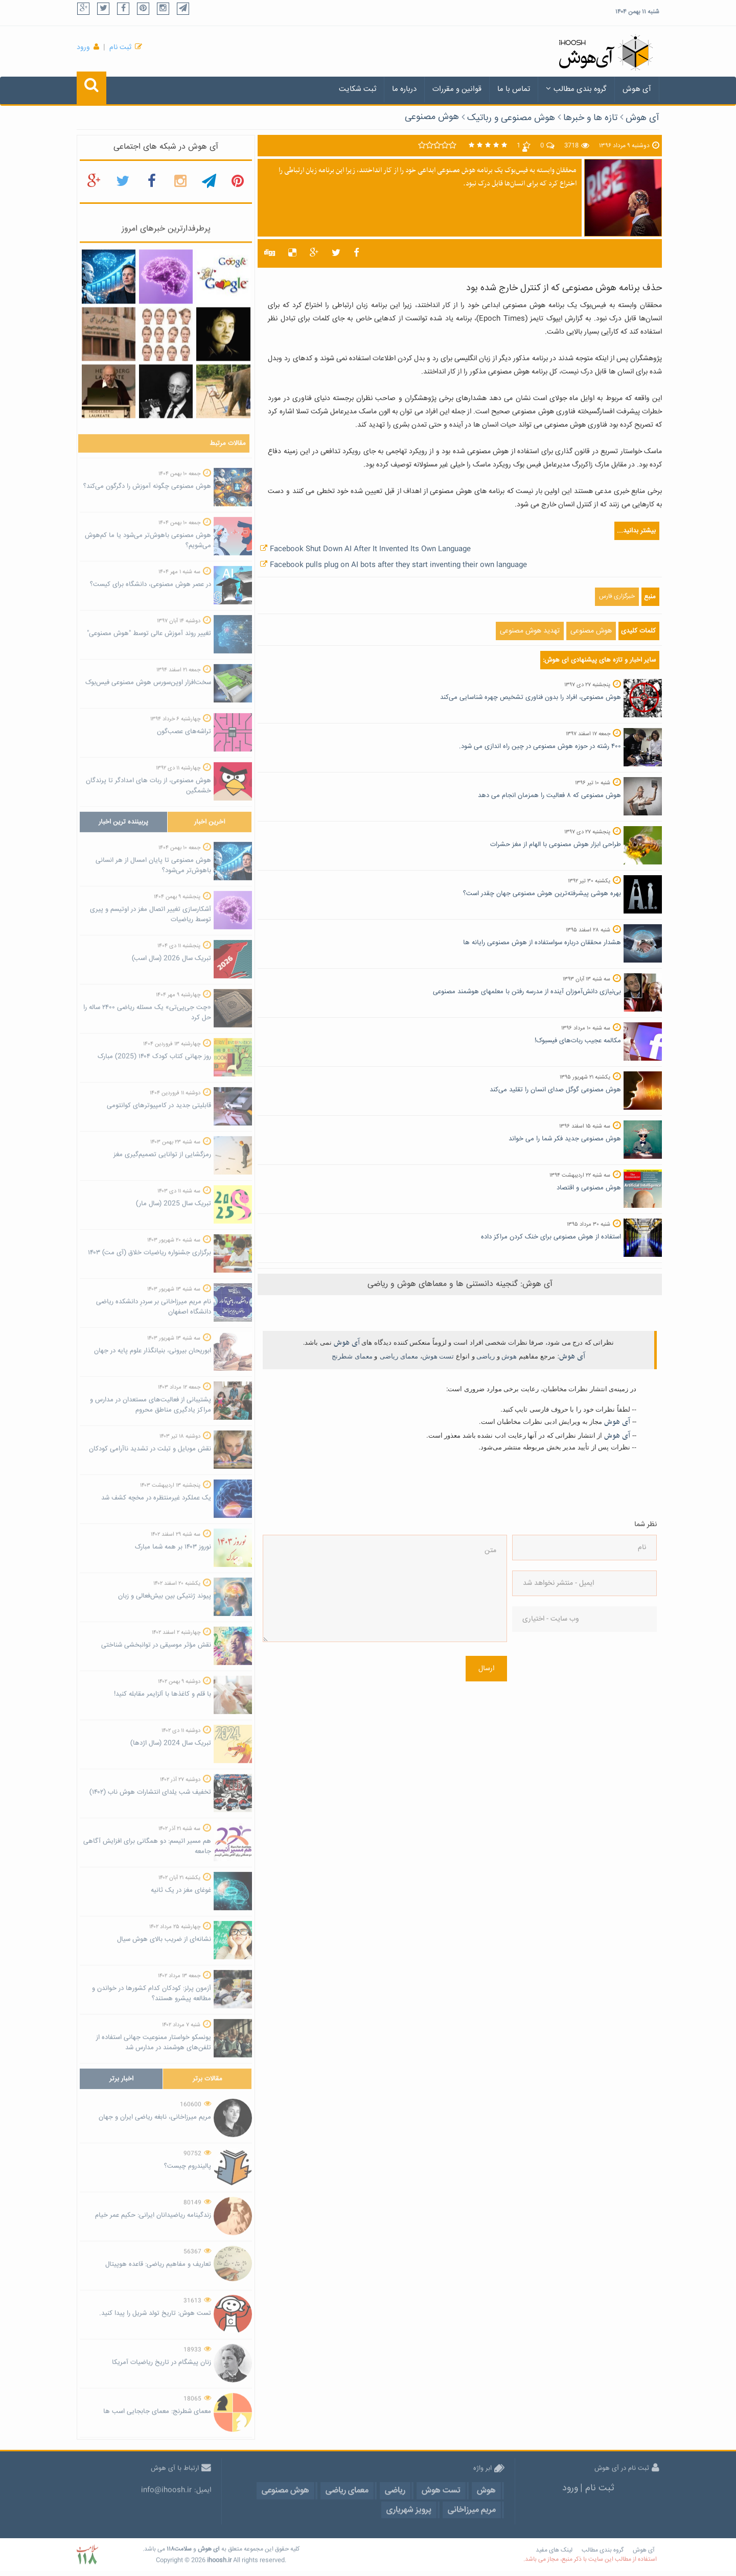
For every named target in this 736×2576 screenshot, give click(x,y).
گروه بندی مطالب (576, 89)
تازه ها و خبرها (590, 118)
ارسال (486, 1668)
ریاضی (485, 1356)
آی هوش (637, 89)
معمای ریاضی (399, 1356)
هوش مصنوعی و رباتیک (511, 118)
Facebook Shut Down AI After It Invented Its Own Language (370, 549)
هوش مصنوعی (432, 117)
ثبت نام (120, 47)
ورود (83, 47)
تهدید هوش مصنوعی (530, 631)
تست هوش (438, 1356)
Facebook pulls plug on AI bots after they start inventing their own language (398, 565)
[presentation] (554, 1679)
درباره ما (404, 89)
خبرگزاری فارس (617, 596)
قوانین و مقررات (456, 89)
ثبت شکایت (357, 89)
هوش (509, 1356)
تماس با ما (513, 89)
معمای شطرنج (352, 1356)
